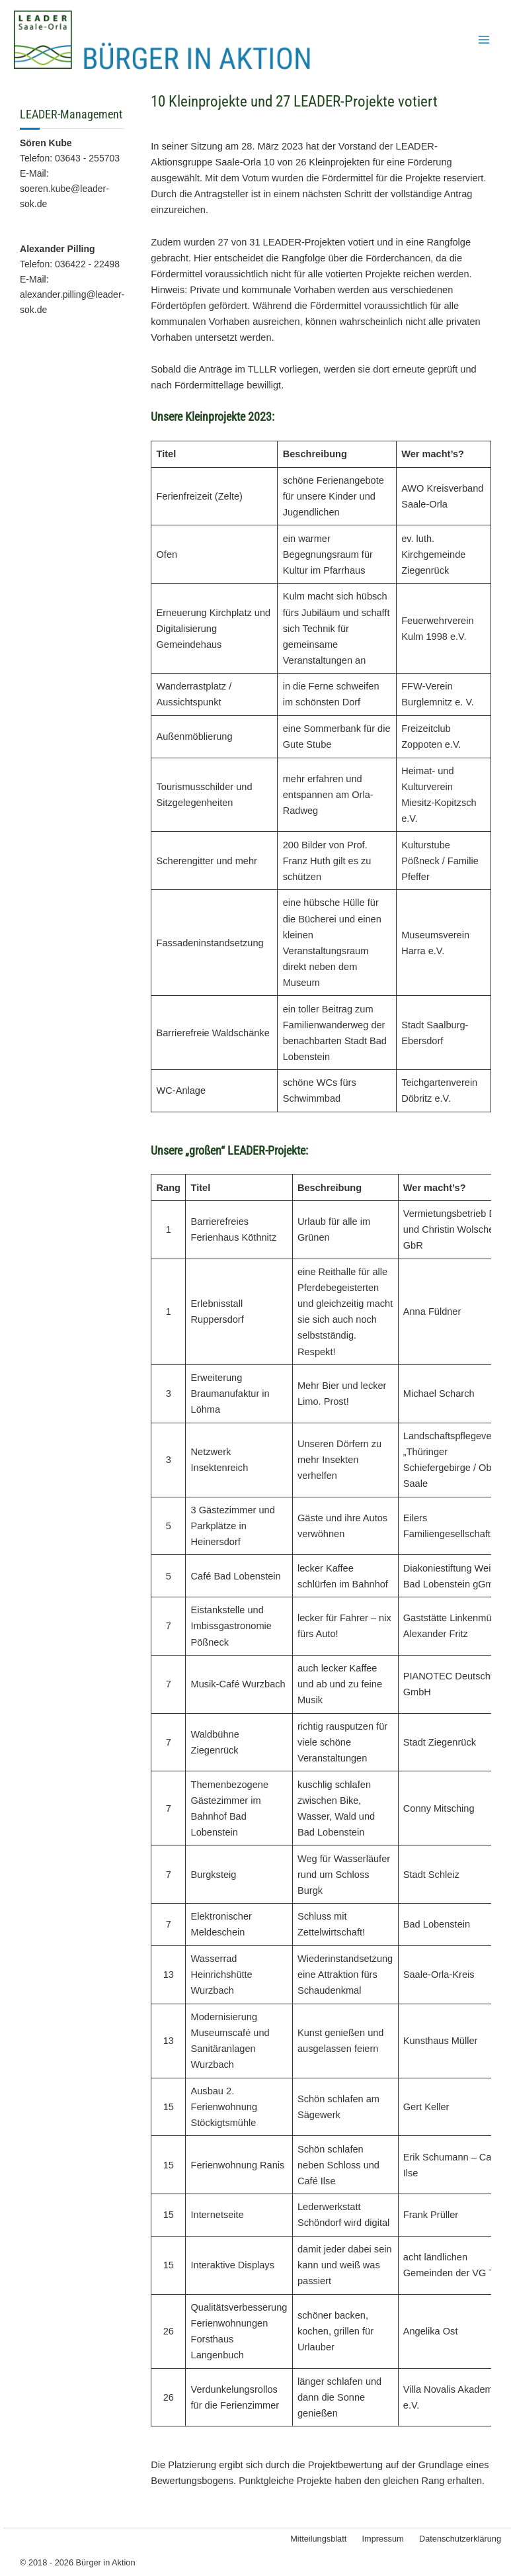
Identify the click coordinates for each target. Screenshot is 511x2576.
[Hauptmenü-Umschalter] (484, 43)
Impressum (385, 2539)
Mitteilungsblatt (323, 2539)
